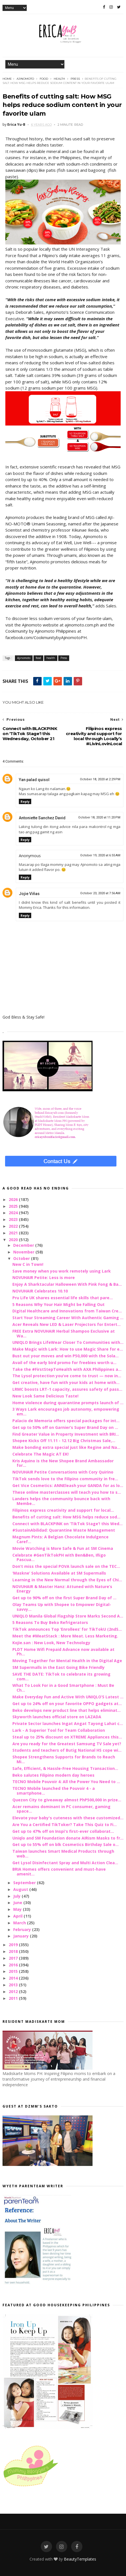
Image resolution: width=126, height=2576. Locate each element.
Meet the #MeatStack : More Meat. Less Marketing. (65, 1636)
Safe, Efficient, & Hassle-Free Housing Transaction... (65, 1768)
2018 (14, 1951)
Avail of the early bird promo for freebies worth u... (64, 1362)
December (24, 1245)
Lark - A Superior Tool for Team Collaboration (58, 1730)
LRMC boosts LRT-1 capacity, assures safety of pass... (67, 1389)
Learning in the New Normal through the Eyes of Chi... (67, 1579)
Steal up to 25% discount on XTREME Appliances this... (67, 1737)
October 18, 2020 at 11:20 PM (99, 817)
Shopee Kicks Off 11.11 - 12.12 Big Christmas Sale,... (63, 1440)
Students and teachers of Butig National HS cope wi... (67, 1750)
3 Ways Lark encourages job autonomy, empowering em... (65, 1411)
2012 (14, 1991)
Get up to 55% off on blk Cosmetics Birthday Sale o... (65, 1844)
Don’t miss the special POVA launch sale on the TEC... (66, 1566)
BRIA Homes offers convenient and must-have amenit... (59, 1871)
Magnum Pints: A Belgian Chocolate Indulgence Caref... (60, 1539)
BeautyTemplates (80, 2559)
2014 (14, 1978)
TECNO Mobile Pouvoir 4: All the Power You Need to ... (66, 1781)
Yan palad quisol (34, 779)
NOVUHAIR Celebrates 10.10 (40, 1291)
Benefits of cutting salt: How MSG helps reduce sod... (66, 1517)
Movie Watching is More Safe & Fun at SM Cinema (62, 1548)
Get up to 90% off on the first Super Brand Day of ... (64, 1597)
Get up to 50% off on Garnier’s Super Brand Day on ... (65, 1427)
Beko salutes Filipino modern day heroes (53, 1775)
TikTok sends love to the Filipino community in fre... (65, 1478)
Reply (25, 801)
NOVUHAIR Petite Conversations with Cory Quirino (62, 1472)
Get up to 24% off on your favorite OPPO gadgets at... (67, 1703)
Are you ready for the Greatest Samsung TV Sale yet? (66, 1743)
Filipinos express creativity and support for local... (63, 1510)
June (18, 1902)
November (24, 1252)
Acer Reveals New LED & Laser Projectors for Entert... (66, 1324)
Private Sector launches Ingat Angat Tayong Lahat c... (67, 1723)
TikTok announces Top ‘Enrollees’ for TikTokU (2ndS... (67, 1629)
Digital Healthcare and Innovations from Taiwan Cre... (67, 1311)
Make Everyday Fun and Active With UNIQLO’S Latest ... (67, 1696)
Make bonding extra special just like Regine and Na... (66, 1447)
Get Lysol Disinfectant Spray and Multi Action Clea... (65, 1862)
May (18, 1909)
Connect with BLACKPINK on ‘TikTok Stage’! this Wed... (67, 1523)
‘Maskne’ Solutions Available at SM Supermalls (59, 1573)
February (22, 1929)
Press (75, 79)
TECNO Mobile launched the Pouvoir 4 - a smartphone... (53, 1791)
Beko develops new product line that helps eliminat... (66, 1710)
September (25, 1882)
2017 (14, 1958)
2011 (14, 1998)
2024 (14, 1212)
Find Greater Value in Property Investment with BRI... (65, 1434)
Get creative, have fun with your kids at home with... (66, 1382)
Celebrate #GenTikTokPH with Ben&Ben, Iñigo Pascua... (59, 1557)
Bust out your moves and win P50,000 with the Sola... (65, 1355)
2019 (14, 1944)
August (21, 1889)
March (20, 1922)
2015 (14, 1971)
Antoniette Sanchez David (42, 818)
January (21, 1936)
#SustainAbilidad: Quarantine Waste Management (63, 1530)
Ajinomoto (25, 79)
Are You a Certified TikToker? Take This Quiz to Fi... (64, 1824)
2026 (14, 1199)
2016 (14, 1965)
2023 (14, 1219)
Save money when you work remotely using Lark (61, 1271)
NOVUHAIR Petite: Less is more (43, 1277)
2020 (14, 1239)
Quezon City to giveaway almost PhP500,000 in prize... (66, 1799)
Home (7, 79)
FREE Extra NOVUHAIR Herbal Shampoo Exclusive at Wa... (63, 1333)
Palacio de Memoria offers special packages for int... (66, 1420)
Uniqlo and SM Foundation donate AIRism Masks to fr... (67, 1838)
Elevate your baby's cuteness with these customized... (67, 1817)
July (17, 1896)
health (59, 79)
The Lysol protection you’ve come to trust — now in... (66, 1375)
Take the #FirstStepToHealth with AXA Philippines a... (67, 1369)
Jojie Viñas (29, 893)
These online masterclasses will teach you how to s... (66, 1492)
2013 (14, 1984)
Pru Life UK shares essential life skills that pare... (62, 1297)
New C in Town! (27, 1264)
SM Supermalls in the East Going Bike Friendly (58, 1667)
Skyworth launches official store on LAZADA (56, 1716)
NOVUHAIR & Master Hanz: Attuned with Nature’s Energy (62, 1589)
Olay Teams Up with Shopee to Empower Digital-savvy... (61, 1607)
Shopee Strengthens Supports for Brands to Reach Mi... (63, 1759)
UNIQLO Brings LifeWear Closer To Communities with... (67, 1342)
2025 (14, 1206)
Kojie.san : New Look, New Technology (51, 1642)
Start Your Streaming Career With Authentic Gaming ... (67, 1317)
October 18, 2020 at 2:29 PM (100, 779)
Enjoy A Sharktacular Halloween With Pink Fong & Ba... (67, 1284)
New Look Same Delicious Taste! (45, 1396)
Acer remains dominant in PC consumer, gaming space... (61, 1809)
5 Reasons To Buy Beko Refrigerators (50, 1622)
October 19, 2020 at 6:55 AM (100, 855)
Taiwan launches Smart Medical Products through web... (63, 1854)
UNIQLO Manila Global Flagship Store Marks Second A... (67, 1616)
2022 (14, 1226)
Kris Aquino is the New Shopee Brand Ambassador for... (63, 1463)
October (22, 1258)
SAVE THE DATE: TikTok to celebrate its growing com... (61, 1676)
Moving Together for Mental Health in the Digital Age (67, 1660)
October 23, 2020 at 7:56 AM (100, 893)
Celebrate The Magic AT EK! (40, 1454)
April (18, 1916)
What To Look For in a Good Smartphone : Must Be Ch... (63, 1688)
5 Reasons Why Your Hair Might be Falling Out (58, 1304)
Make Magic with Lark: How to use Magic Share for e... (67, 1349)
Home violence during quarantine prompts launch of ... (67, 1402)
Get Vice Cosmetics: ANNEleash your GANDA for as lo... (67, 1485)
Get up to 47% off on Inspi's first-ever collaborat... (63, 1831)
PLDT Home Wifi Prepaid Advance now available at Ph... (63, 1652)
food (44, 79)
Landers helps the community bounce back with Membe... (61, 1501)
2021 (14, 1233)
